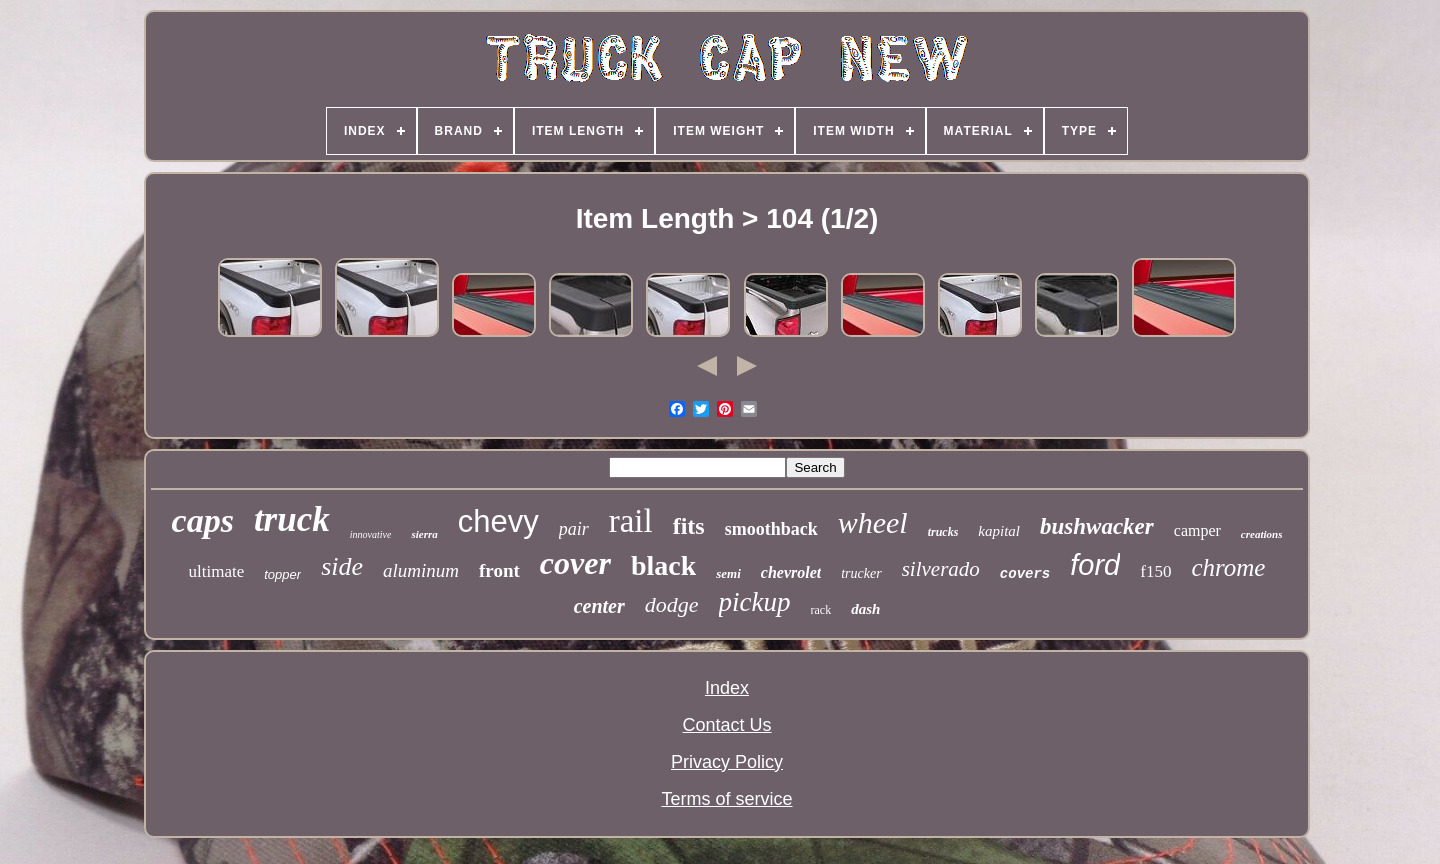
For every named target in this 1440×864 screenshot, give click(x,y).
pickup (755, 602)
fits (689, 526)
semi (728, 573)
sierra (424, 534)
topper (282, 574)
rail (631, 521)
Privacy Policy (727, 762)
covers (1025, 574)
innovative (371, 534)
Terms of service (726, 799)
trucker (861, 573)
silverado (941, 569)
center (599, 606)
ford (1095, 565)
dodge (672, 604)
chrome (1228, 567)
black (663, 565)
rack (821, 610)
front (499, 570)
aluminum (421, 570)
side (342, 566)
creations (1262, 534)
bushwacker (1097, 526)
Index (727, 688)
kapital (999, 531)
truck (292, 519)
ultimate (217, 571)
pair (574, 529)
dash (865, 609)
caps (203, 520)
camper (1197, 530)
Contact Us (726, 725)
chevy (498, 521)
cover (575, 563)
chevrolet (791, 572)
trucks (943, 532)
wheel (873, 522)
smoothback (771, 529)
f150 (1155, 571)
